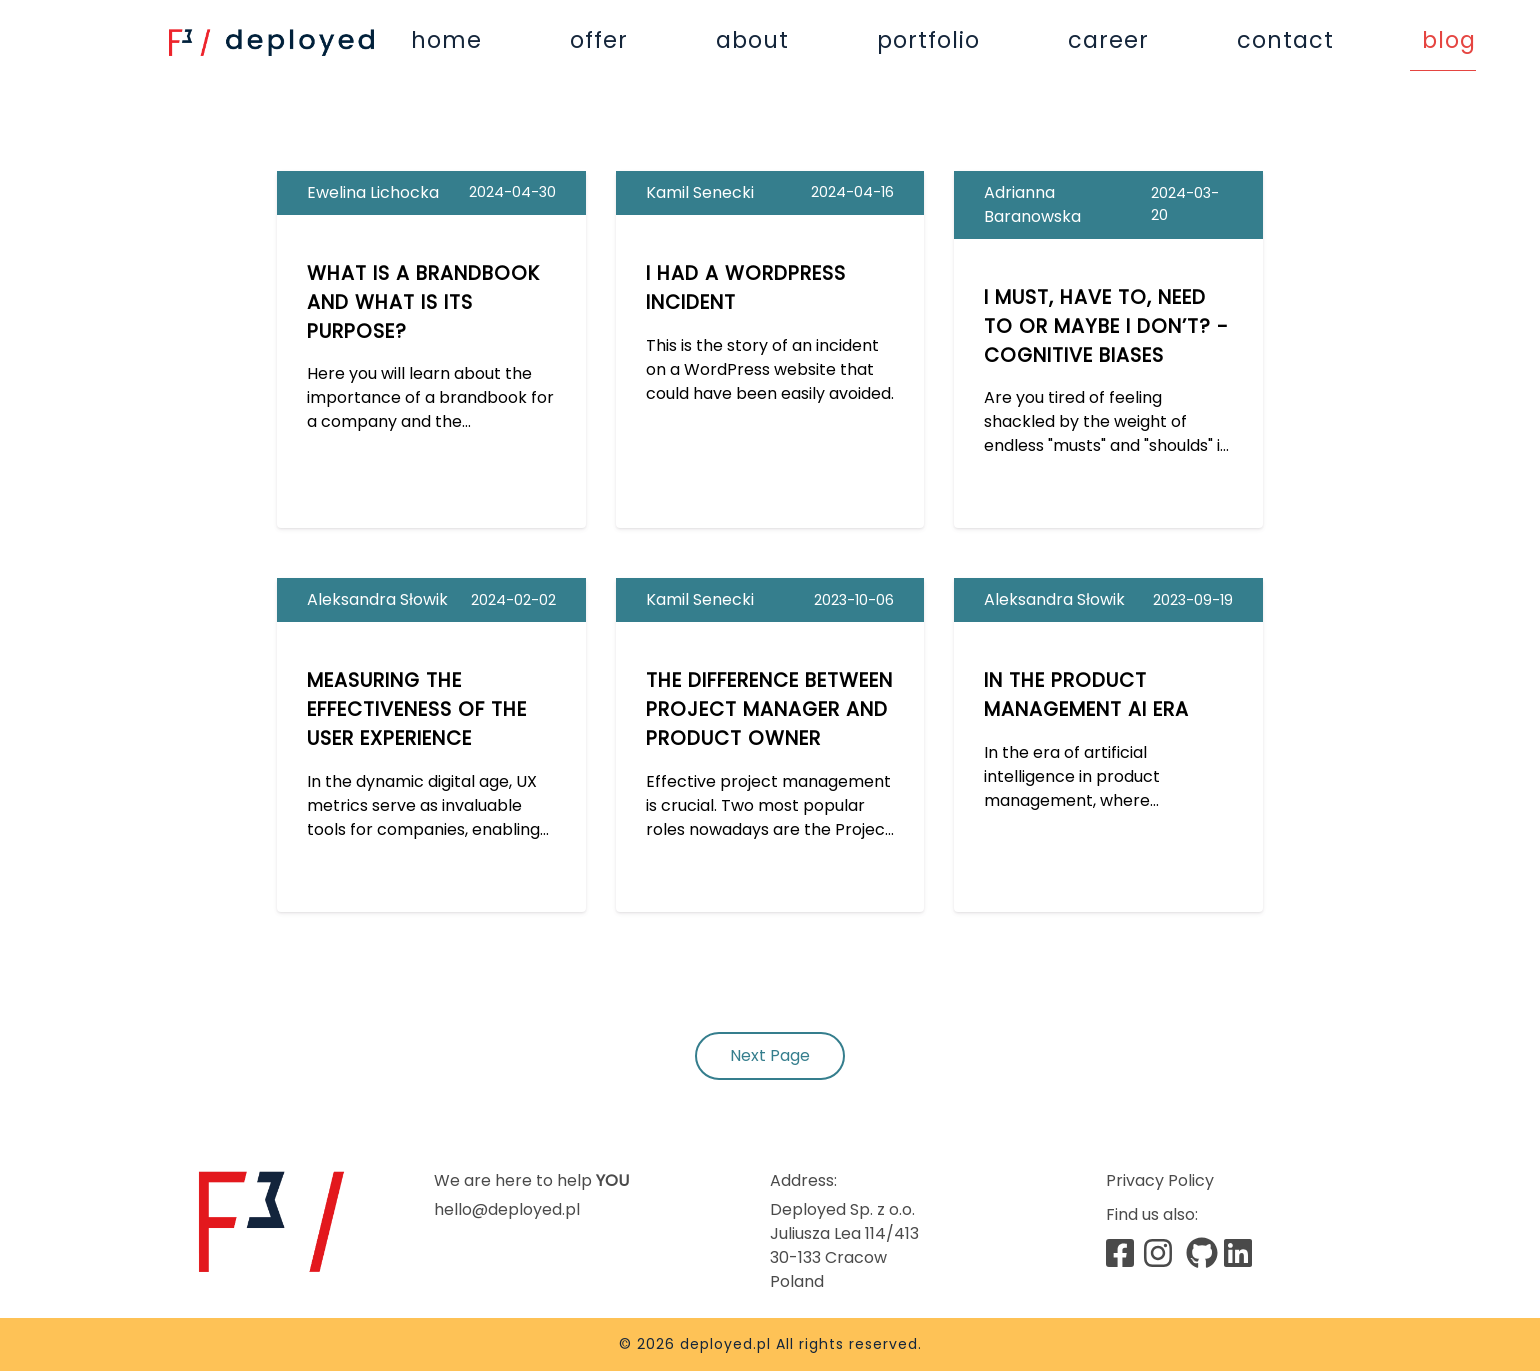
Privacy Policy (1160, 1180)
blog (1449, 40)
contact (1285, 40)
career (1108, 40)
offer (599, 40)
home (446, 40)
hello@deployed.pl (507, 1209)
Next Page (770, 1055)
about (752, 40)
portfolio (928, 40)
